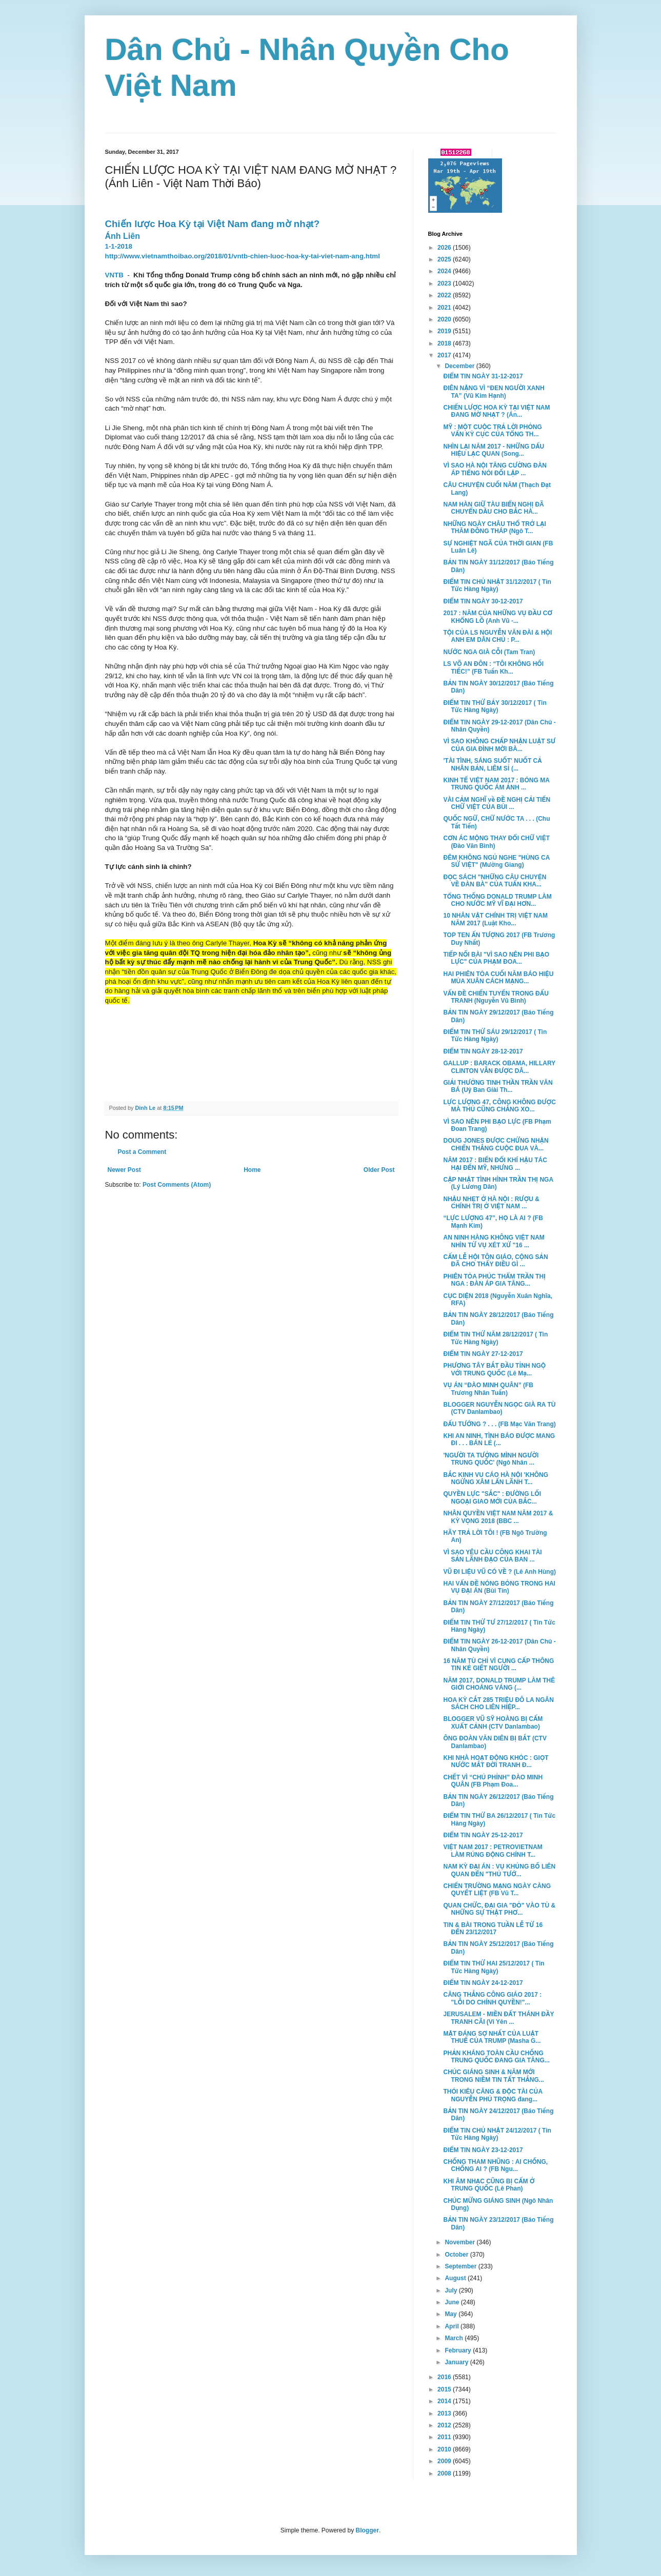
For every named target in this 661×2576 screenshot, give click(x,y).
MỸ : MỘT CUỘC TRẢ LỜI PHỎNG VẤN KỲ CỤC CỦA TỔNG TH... (492, 430)
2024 (445, 271)
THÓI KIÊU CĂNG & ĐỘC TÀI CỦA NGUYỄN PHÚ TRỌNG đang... (492, 2095)
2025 (445, 259)
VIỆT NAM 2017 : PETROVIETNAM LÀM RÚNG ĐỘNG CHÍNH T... (492, 1850)
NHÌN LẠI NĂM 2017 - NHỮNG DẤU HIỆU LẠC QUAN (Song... (493, 450)
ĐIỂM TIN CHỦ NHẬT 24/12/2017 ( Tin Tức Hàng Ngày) (497, 2134)
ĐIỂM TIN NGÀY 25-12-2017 (483, 1835)
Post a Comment (142, 1151)
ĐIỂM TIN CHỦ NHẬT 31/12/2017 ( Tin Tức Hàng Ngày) (497, 585)
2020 (445, 319)
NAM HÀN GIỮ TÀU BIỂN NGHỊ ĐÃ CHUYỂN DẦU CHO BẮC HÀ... (493, 508)
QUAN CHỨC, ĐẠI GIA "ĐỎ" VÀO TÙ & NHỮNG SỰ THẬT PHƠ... (499, 1909)
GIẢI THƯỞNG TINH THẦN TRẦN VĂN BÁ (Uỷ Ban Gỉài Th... (497, 1086)
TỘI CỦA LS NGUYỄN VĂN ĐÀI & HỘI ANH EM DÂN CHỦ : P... (497, 636)
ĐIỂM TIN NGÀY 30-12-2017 (483, 601)
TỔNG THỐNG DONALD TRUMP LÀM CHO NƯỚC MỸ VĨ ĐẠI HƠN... (497, 900)
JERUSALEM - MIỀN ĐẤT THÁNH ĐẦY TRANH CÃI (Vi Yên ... (498, 2018)
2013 (445, 2413)
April (452, 2326)
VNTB (114, 275)
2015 (445, 2389)
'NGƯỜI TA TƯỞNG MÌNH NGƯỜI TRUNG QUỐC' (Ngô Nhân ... (490, 1459)
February (459, 2350)
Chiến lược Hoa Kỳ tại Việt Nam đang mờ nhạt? (212, 223)
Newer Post (124, 1169)
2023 (445, 283)
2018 (445, 343)
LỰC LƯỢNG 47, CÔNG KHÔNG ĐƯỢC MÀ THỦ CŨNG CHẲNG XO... (499, 1106)
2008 (445, 2473)
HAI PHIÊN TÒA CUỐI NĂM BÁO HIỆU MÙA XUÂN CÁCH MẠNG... (498, 977)
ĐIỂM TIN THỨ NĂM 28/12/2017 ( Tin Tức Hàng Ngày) (495, 1338)
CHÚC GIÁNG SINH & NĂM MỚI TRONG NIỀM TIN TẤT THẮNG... (493, 2075)
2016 (445, 2377)
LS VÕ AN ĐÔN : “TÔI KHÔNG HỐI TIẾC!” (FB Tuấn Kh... (493, 667)
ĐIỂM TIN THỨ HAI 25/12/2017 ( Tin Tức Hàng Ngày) (493, 1967)
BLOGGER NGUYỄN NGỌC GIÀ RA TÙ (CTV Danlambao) (499, 1408)
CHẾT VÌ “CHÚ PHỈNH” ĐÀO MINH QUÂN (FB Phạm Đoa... (493, 1781)
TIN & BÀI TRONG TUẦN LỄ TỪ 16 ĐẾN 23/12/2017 (493, 1928)
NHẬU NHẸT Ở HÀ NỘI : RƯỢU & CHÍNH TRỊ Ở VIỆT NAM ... (491, 1202)
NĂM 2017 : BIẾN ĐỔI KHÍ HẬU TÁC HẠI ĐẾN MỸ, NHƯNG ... (495, 1164)
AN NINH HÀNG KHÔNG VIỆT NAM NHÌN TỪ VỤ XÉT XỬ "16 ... (493, 1241)
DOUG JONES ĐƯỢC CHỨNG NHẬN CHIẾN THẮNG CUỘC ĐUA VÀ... (495, 1144)
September (461, 2266)
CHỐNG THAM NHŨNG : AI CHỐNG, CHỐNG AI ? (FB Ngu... (495, 2165)
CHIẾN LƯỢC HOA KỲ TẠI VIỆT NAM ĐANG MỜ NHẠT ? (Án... (496, 411)
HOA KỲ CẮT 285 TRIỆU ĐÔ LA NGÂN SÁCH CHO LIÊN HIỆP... (498, 1703)
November (460, 2242)
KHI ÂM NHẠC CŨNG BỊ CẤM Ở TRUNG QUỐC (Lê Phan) (488, 2185)
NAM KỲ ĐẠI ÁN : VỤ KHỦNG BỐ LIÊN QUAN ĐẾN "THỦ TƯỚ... (499, 1870)
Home (252, 1169)
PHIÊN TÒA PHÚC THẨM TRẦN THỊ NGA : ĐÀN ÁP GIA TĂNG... (494, 1280)
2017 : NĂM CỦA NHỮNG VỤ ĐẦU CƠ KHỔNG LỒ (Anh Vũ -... (497, 617)
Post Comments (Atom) (177, 1184)
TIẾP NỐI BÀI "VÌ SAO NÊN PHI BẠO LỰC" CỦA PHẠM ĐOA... (496, 958)
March (455, 2338)
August (456, 2278)
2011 (445, 2437)
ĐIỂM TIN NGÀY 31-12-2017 (483, 376)
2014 (445, 2401)
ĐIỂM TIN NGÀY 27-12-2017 (483, 1353)
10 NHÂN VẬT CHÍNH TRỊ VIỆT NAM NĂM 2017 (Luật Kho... (495, 919)
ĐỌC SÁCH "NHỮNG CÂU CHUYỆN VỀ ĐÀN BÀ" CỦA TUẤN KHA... (494, 881)
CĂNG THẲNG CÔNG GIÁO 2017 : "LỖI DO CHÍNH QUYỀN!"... (492, 1998)
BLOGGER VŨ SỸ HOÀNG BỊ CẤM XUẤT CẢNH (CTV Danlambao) (493, 1722)
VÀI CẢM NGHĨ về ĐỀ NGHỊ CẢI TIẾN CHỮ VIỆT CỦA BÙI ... (496, 803)
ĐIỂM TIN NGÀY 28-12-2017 (483, 1051)
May (451, 2314)
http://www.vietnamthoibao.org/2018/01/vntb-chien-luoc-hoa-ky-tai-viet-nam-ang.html (242, 256)
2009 (445, 2461)
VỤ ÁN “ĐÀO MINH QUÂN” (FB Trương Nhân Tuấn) (488, 1389)
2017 (445, 355)
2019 (445, 331)
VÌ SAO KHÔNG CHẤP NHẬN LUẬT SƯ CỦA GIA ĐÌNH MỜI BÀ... (499, 745)
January (457, 2362)
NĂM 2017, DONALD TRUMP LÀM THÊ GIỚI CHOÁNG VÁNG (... (499, 1684)
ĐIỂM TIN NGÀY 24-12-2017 (483, 1982)
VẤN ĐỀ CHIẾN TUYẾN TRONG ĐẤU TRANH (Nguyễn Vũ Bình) (495, 997)
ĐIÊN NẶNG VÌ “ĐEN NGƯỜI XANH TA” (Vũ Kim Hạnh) (493, 391)
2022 (445, 295)
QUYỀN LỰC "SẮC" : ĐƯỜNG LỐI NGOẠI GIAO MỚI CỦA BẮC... (491, 1497)
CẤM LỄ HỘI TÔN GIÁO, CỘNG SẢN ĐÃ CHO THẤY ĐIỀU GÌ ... (495, 1260)
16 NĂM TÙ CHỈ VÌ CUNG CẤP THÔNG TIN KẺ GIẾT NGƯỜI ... (498, 1664)
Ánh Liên (122, 236)
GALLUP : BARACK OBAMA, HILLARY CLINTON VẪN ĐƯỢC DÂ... (499, 1067)
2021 (445, 307)
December (460, 366)
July (451, 2290)
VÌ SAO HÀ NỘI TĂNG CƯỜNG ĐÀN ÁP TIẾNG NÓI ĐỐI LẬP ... (495, 469)
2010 (445, 2449)
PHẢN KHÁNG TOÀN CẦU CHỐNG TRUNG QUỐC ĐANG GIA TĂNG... (496, 2057)
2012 (445, 2425)
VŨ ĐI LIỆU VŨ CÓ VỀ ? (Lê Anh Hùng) (499, 1571)
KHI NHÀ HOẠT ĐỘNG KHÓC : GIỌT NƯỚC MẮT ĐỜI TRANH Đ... (495, 1761)
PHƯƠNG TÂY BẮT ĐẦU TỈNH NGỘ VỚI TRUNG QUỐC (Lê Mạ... (494, 1369)
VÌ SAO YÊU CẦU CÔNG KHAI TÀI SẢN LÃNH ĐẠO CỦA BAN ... (492, 1556)
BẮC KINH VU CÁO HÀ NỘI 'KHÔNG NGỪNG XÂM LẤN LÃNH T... (495, 1478)
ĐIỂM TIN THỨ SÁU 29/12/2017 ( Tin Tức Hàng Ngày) (495, 1035)
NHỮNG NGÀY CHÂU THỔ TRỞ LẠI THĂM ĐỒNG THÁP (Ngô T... (494, 527)
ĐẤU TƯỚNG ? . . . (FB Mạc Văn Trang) (499, 1424)
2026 (445, 247)
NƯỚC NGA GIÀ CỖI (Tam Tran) (489, 652)
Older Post (379, 1169)
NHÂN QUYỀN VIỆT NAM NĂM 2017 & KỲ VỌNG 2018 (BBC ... (498, 1517)
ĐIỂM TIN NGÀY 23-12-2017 (483, 2150)
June (452, 2302)
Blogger (367, 2530)
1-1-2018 (118, 246)
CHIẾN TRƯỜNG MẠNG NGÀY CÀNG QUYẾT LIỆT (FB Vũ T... (497, 1889)
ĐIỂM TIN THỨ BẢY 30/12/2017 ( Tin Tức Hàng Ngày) (494, 706)
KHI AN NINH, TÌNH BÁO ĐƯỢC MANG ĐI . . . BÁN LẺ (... (499, 1439)
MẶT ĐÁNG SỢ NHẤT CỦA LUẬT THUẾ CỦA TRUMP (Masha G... (491, 2037)
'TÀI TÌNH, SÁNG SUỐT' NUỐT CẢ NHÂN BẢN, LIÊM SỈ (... (492, 764)
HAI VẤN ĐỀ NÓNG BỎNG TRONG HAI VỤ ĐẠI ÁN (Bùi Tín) (499, 1587)
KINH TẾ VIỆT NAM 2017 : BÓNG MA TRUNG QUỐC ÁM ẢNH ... (496, 784)
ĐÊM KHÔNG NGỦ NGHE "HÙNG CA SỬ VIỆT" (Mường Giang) (496, 861)
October (457, 2254)
